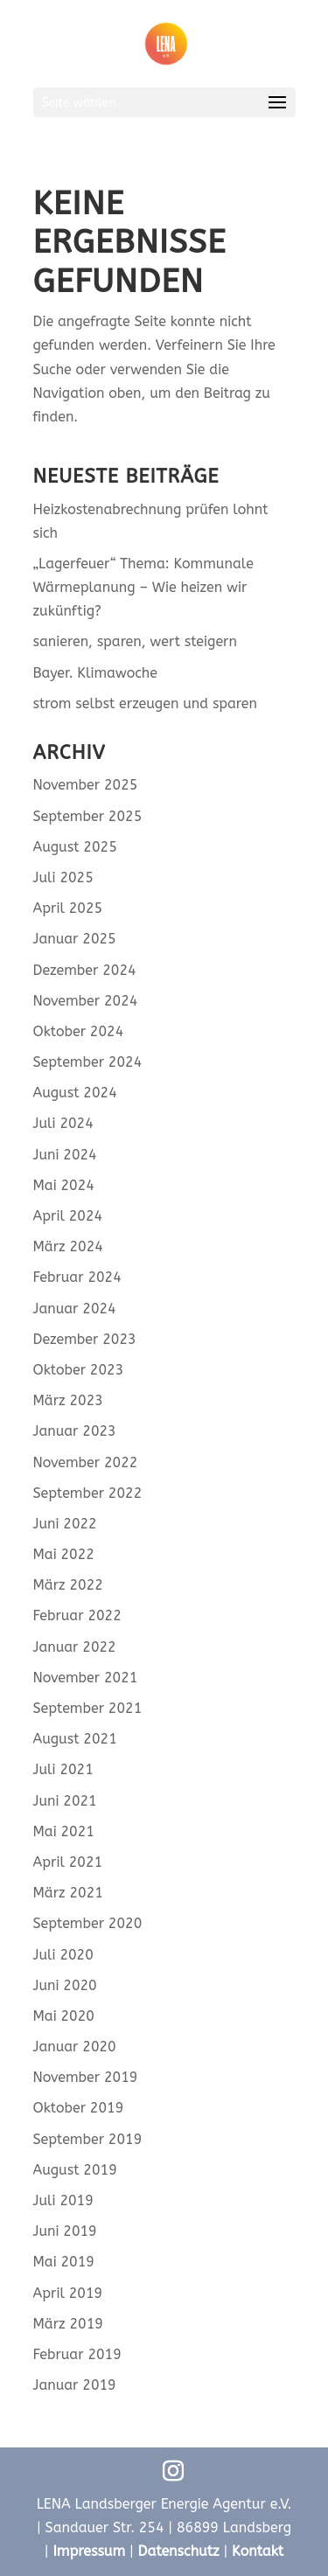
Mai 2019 (63, 2261)
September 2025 (88, 816)
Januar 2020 (74, 2046)
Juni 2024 (65, 1154)
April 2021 (68, 1862)
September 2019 (88, 2139)
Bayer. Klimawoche (95, 673)
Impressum (88, 2551)
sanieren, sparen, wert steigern (135, 641)
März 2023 (68, 1400)
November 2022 (85, 1462)
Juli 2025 (63, 877)
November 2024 (85, 1000)
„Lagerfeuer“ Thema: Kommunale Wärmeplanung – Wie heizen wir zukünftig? (143, 587)
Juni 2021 (65, 1801)
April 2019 (68, 2293)
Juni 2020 (65, 1985)
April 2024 (68, 1216)
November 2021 (85, 1677)
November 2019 (85, 2077)
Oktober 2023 (78, 1369)
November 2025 (85, 784)
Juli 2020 (63, 1954)
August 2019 (75, 2170)
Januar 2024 (74, 1308)
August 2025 (75, 847)
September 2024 (88, 1062)
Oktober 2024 (78, 1031)
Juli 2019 (63, 2200)
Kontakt (257, 2551)
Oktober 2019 (78, 2107)
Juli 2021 (63, 1769)
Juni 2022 (65, 1523)
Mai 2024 (63, 1185)
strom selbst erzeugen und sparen (145, 703)
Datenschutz (179, 2551)
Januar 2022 (74, 1647)
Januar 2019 (74, 2385)
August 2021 (75, 1738)
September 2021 (88, 1708)
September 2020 (88, 1923)
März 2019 (68, 2323)
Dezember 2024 (84, 970)
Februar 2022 (77, 1615)
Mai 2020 (63, 2016)
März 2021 (68, 1892)
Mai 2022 (63, 1554)
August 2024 (75, 1092)
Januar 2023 (74, 1431)
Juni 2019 (65, 2231)
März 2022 (68, 1585)
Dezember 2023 (84, 1339)
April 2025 (68, 908)
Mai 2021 (63, 1831)
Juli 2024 (63, 1123)
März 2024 (68, 1246)
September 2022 (88, 1493)
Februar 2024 (77, 1277)
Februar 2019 (77, 2354)
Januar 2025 (74, 938)
